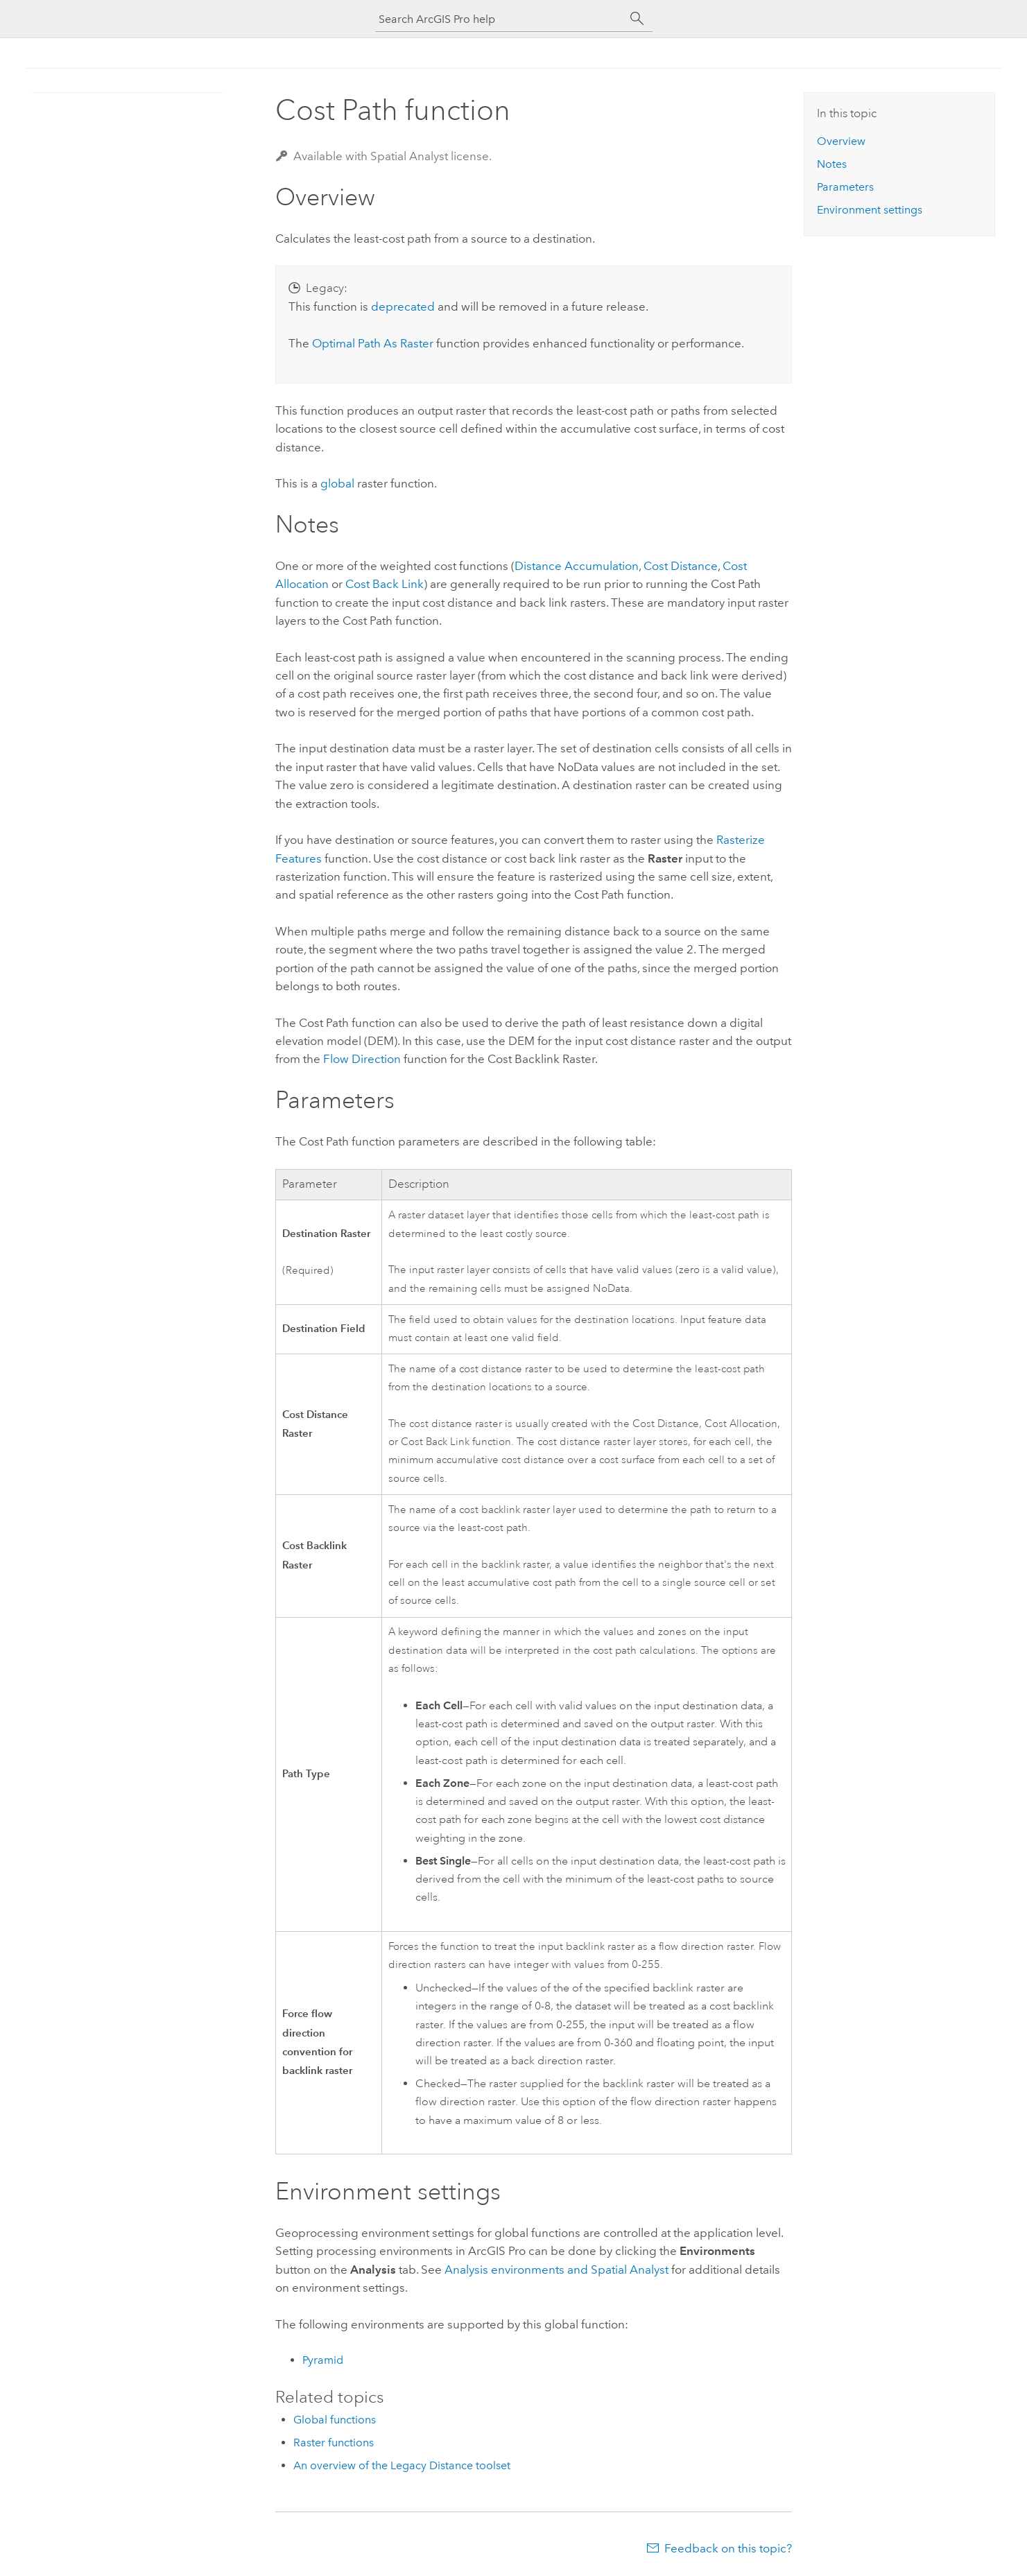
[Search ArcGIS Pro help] (500, 19)
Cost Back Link (384, 584)
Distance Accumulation (577, 566)
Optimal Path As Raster (372, 343)
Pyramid (322, 2360)
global (337, 483)
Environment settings (869, 209)
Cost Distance (681, 566)
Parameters (845, 186)
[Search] (637, 19)
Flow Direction (362, 1059)
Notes (832, 164)
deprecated (403, 306)
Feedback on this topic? (728, 2548)
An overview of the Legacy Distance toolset (401, 2465)
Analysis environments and (556, 2269)
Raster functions (333, 2442)
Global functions (334, 2419)
